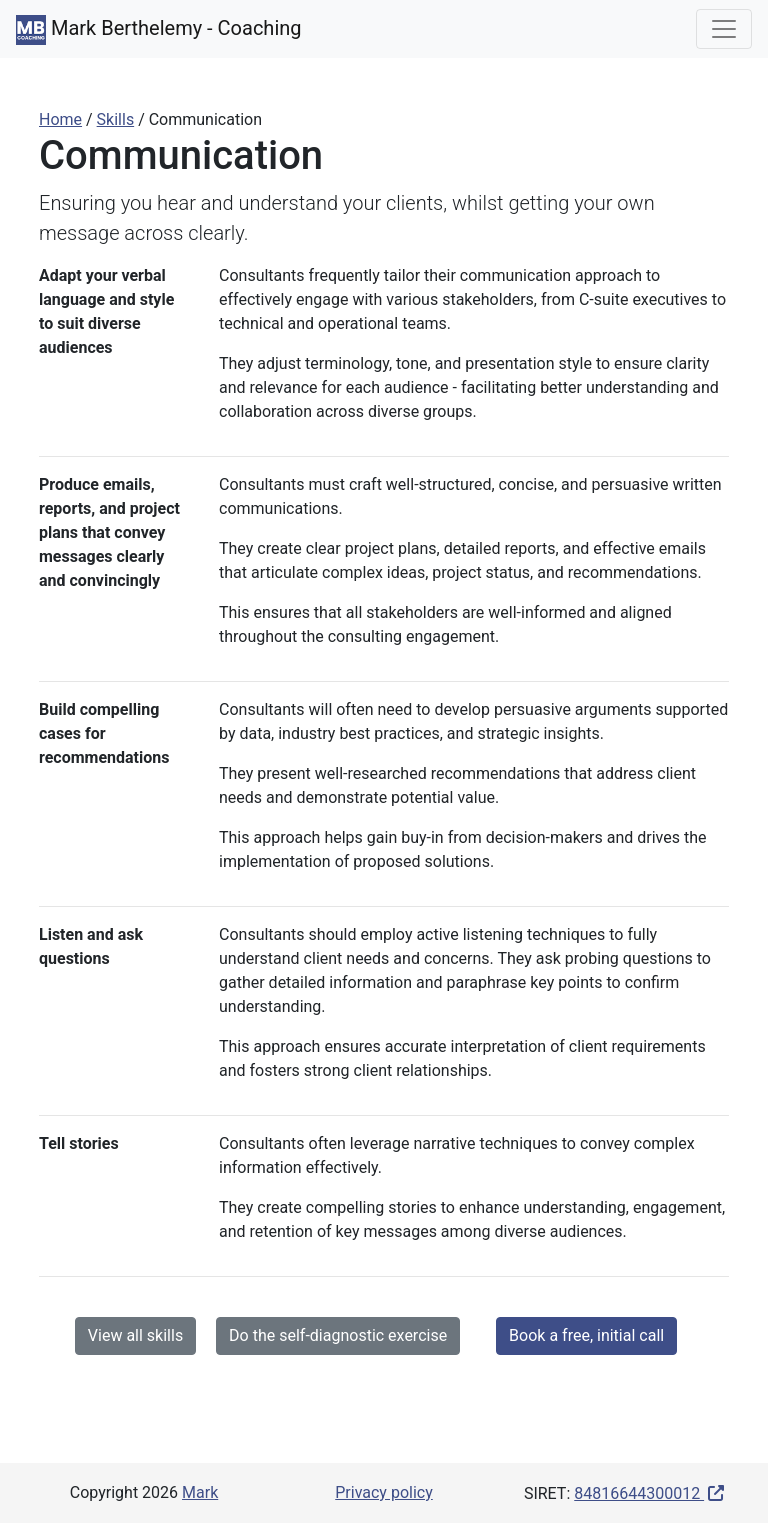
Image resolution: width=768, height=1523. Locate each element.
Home (60, 119)
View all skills (135, 1335)
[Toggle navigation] (724, 29)
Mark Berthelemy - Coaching (159, 30)
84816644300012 (639, 1493)
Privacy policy (384, 1492)
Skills (116, 119)
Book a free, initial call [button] (586, 1335)
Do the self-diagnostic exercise (338, 1335)
